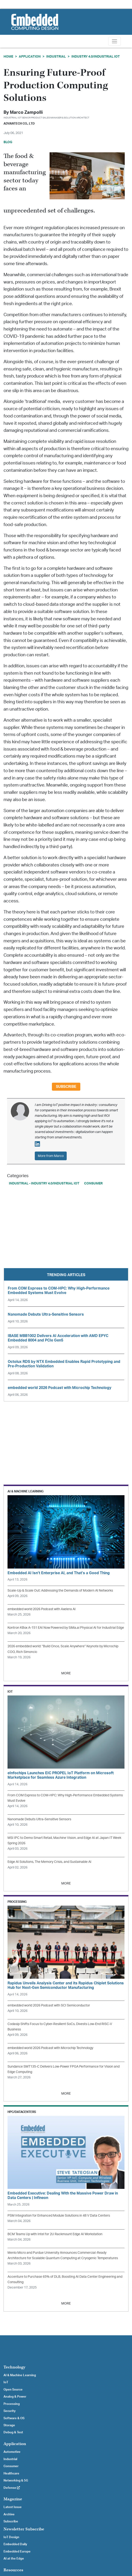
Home (8, 56)
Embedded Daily (15, 2544)
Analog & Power (15, 2396)
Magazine (13, 2499)
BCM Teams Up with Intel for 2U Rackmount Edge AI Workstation (55, 2234)
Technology (14, 2367)
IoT (6, 2382)
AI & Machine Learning (20, 2375)
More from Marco (51, 1156)
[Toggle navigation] (114, 41)
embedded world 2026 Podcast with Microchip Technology (50, 2048)
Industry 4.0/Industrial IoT (95, 56)
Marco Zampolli (26, 112)
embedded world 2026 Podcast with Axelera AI (42, 1609)
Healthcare (11, 2473)
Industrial (56, 56)
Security (10, 2411)
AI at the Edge (14, 2558)
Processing (12, 2404)
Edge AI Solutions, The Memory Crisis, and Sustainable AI (49, 1862)
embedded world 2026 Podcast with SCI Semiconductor (49, 2005)
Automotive (12, 2451)
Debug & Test (13, 2432)
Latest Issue (13, 2507)
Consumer (93, 1183)
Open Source (13, 2389)
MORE (66, 1673)
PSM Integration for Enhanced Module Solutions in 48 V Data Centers (59, 2215)
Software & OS (14, 2418)
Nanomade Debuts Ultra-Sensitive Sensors (39, 1819)
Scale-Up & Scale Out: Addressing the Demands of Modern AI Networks (60, 1590)
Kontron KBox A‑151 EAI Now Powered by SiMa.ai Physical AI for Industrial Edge (66, 1627)
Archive (9, 2514)
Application (30, 56)
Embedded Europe (17, 2551)
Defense (12, 2487)
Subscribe (66, 1087)
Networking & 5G (16, 2480)
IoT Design (11, 2537)
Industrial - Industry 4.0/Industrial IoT (44, 1183)
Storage (9, 2425)
